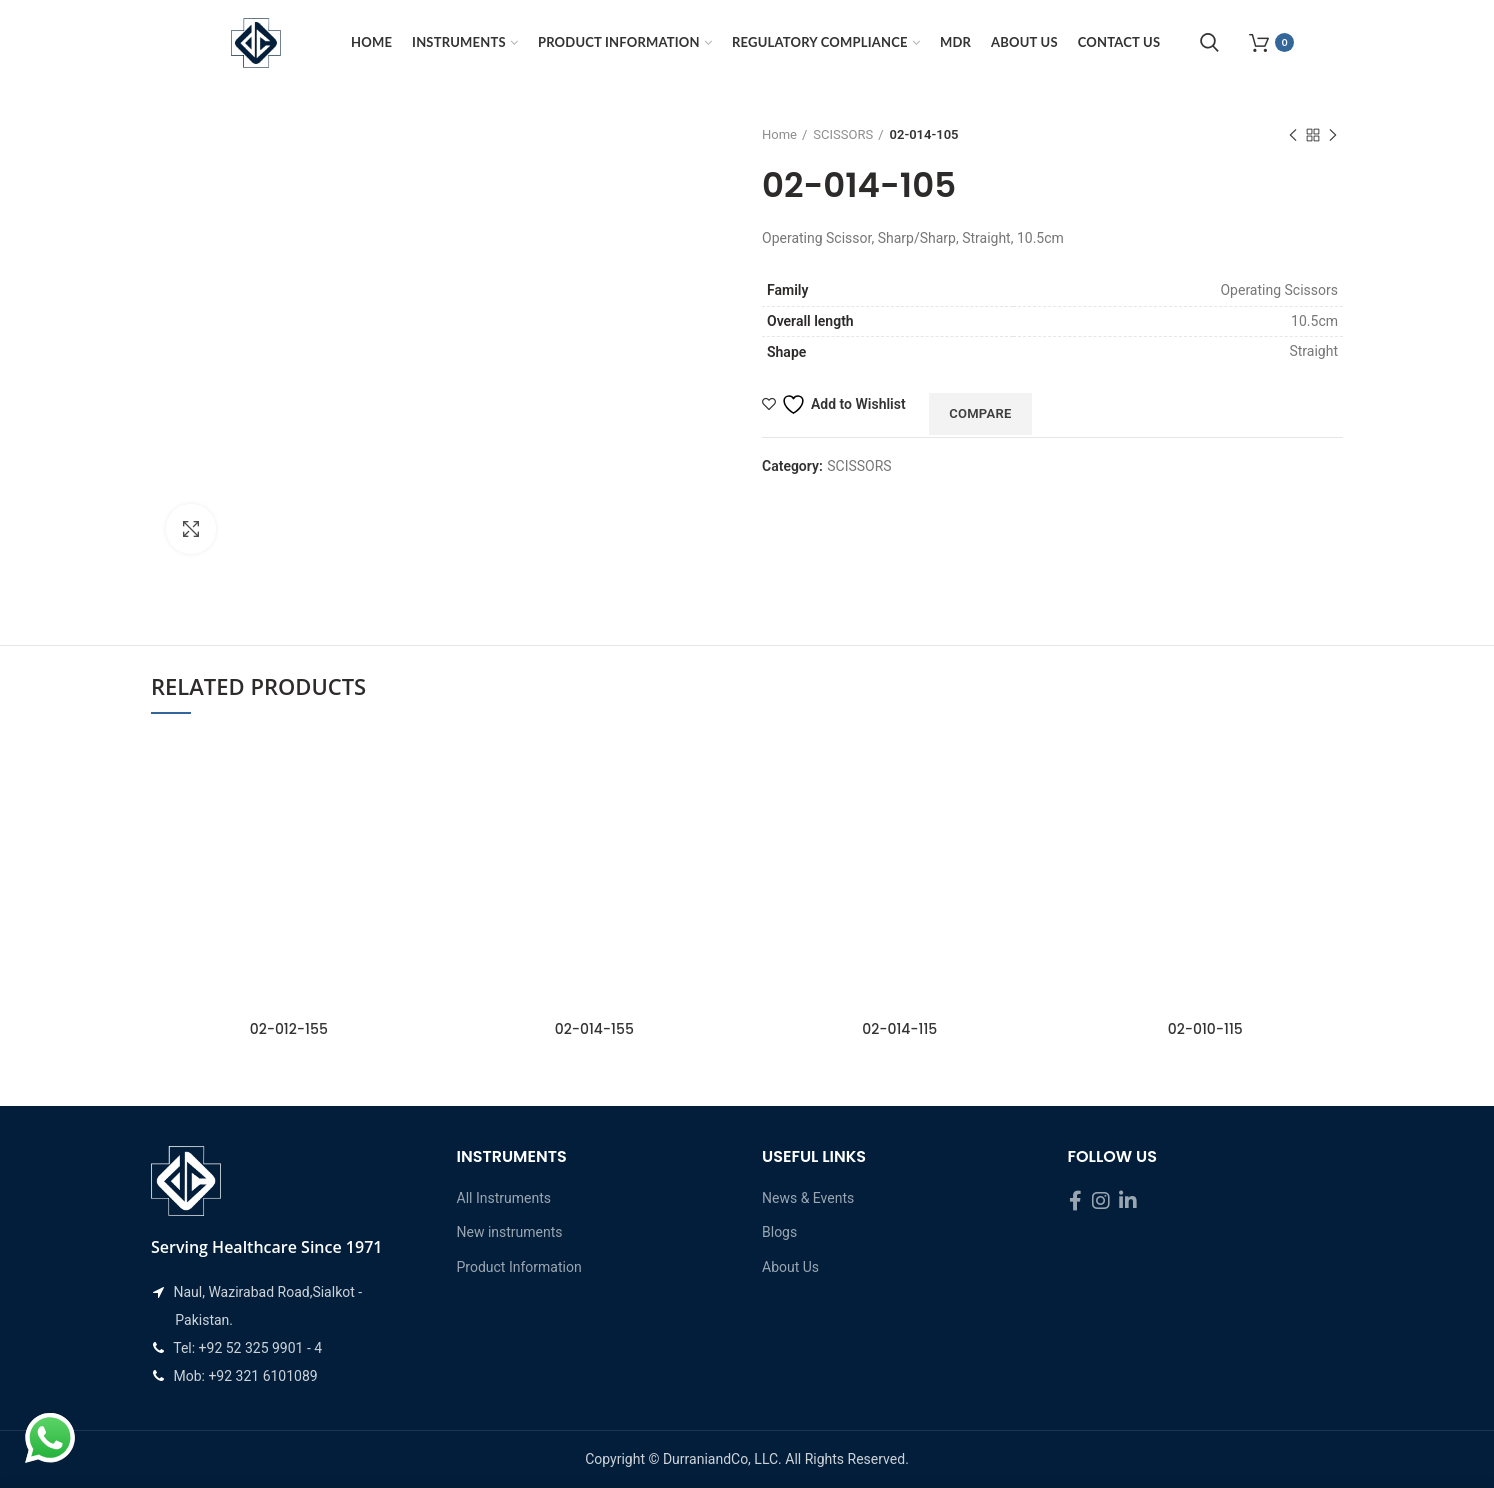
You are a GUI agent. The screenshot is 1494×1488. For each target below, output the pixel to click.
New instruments (510, 1232)
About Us (790, 1267)
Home (779, 134)
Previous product (1293, 137)
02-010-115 (1205, 1029)
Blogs (779, 1232)
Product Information (519, 1267)
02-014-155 (594, 1029)
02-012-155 (289, 1029)
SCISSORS (843, 134)
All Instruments (504, 1198)
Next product (1333, 137)
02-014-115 (899, 1029)
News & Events (808, 1198)
